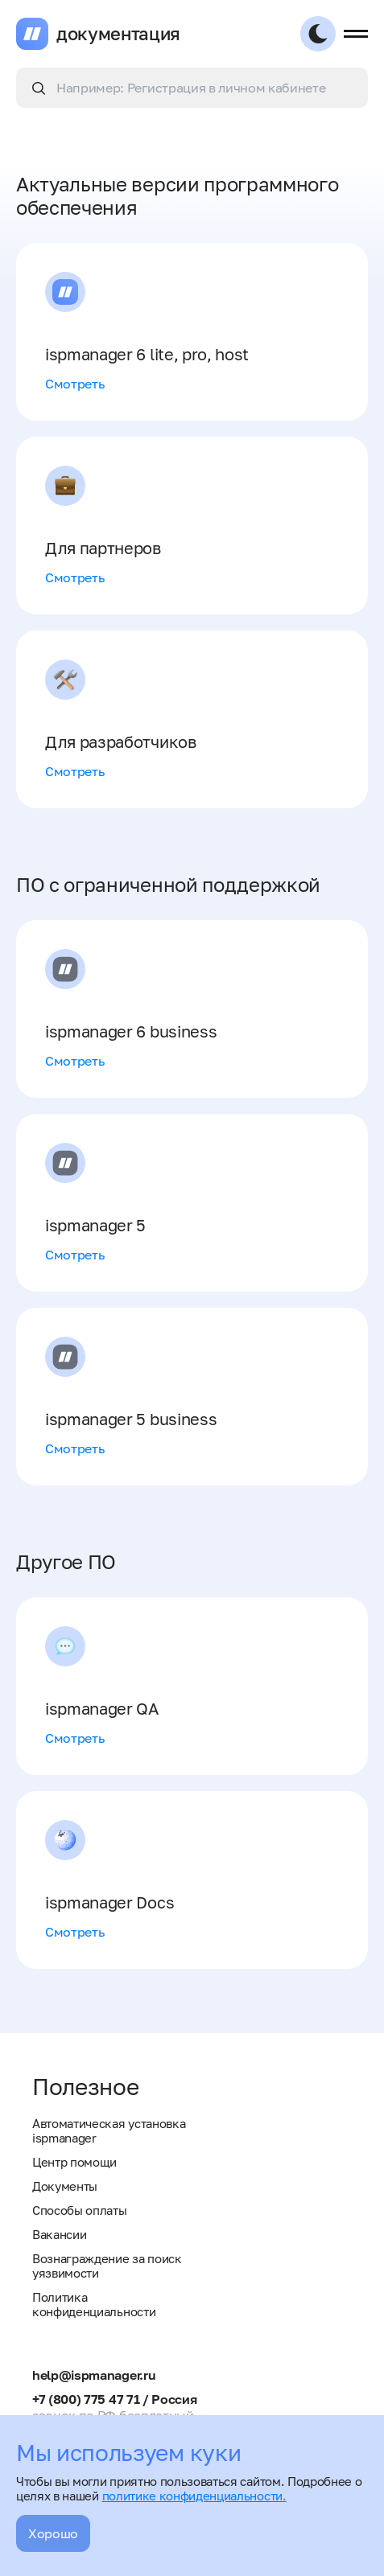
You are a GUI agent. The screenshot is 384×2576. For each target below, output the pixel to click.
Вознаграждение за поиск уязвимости (107, 2265)
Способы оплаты (79, 2210)
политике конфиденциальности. (194, 2495)
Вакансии (59, 2234)
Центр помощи (74, 2162)
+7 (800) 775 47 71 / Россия (114, 2399)
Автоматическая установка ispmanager (108, 2130)
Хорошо (53, 2533)
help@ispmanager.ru (93, 2375)
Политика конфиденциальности (93, 2304)
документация (118, 34)
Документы (64, 2186)
